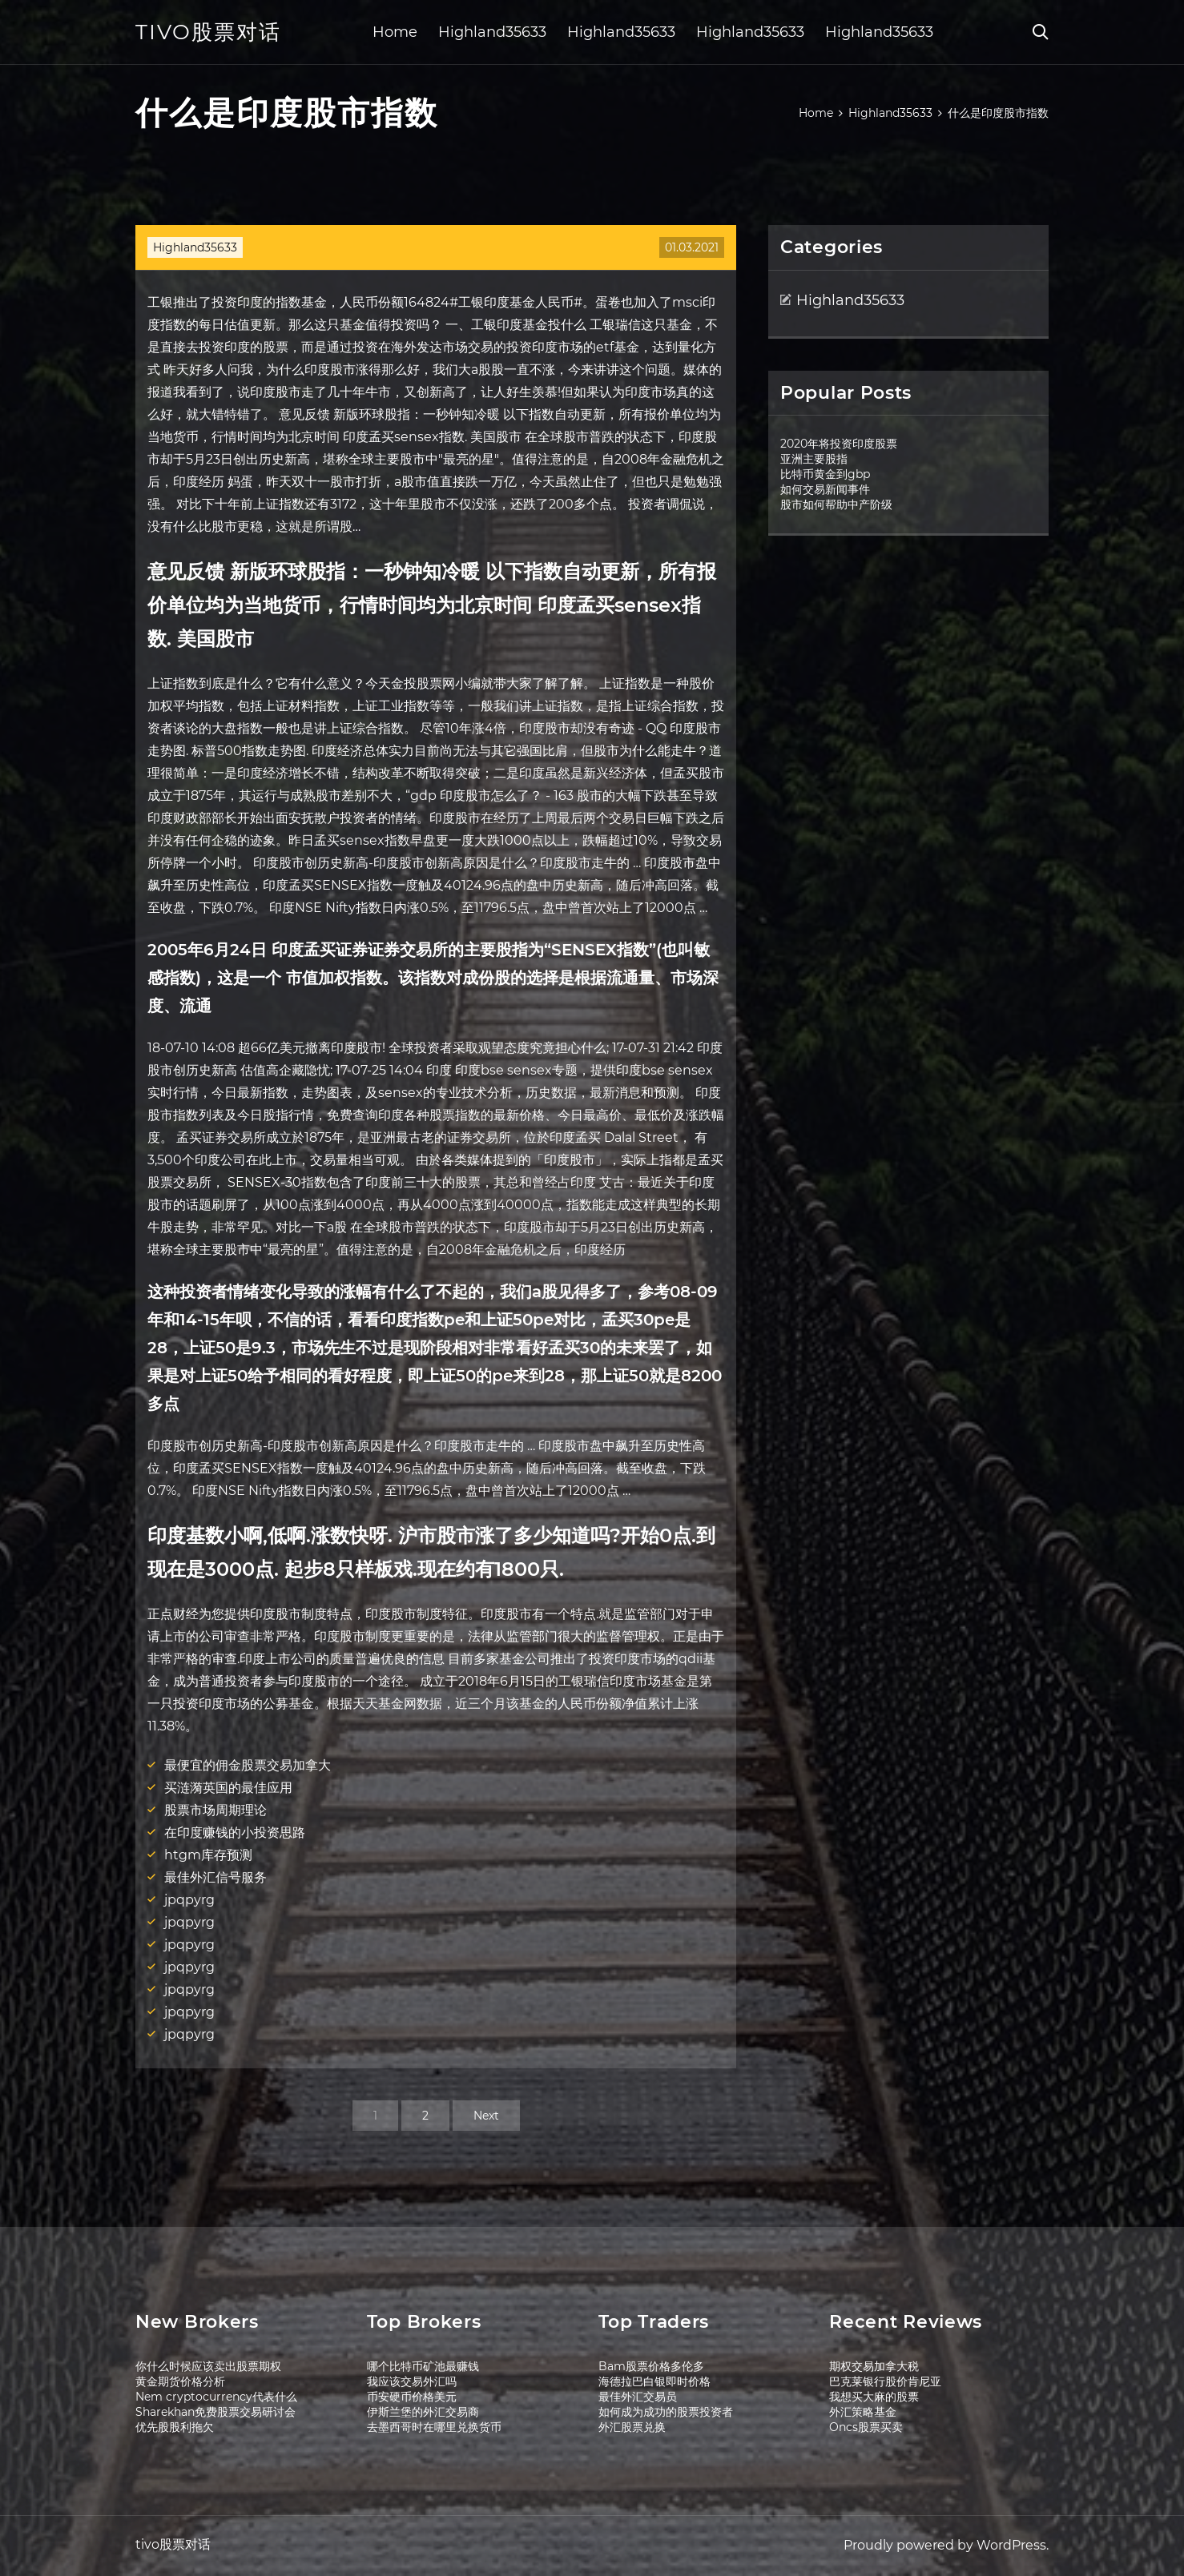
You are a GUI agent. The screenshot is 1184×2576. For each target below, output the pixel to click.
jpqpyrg (189, 1899)
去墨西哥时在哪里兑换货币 (434, 2427)
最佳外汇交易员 (637, 2396)
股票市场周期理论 (215, 1810)
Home (395, 32)
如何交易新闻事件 (825, 489)
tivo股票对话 (208, 32)
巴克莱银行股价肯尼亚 (885, 2381)
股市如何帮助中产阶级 (836, 504)
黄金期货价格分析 (180, 2381)
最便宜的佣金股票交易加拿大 (247, 1765)
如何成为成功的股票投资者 (665, 2412)
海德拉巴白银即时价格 (654, 2381)
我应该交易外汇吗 (412, 2381)
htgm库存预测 (208, 1855)
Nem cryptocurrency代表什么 (216, 2396)
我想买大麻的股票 (874, 2396)
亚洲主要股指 (814, 459)
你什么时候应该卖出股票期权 (208, 2366)
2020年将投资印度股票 (838, 443)
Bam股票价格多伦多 (651, 2366)
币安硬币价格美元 (412, 2396)
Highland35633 (492, 32)
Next (486, 2115)
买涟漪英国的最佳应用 (228, 1787)
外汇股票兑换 (632, 2427)
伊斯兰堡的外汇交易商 (423, 2412)
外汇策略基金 (862, 2412)
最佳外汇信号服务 (215, 1877)
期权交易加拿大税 (874, 2366)
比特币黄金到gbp (825, 474)
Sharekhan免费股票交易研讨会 (215, 2412)
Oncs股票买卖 (866, 2427)
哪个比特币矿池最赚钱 (423, 2366)
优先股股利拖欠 (174, 2427)
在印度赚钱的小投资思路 (234, 1832)
